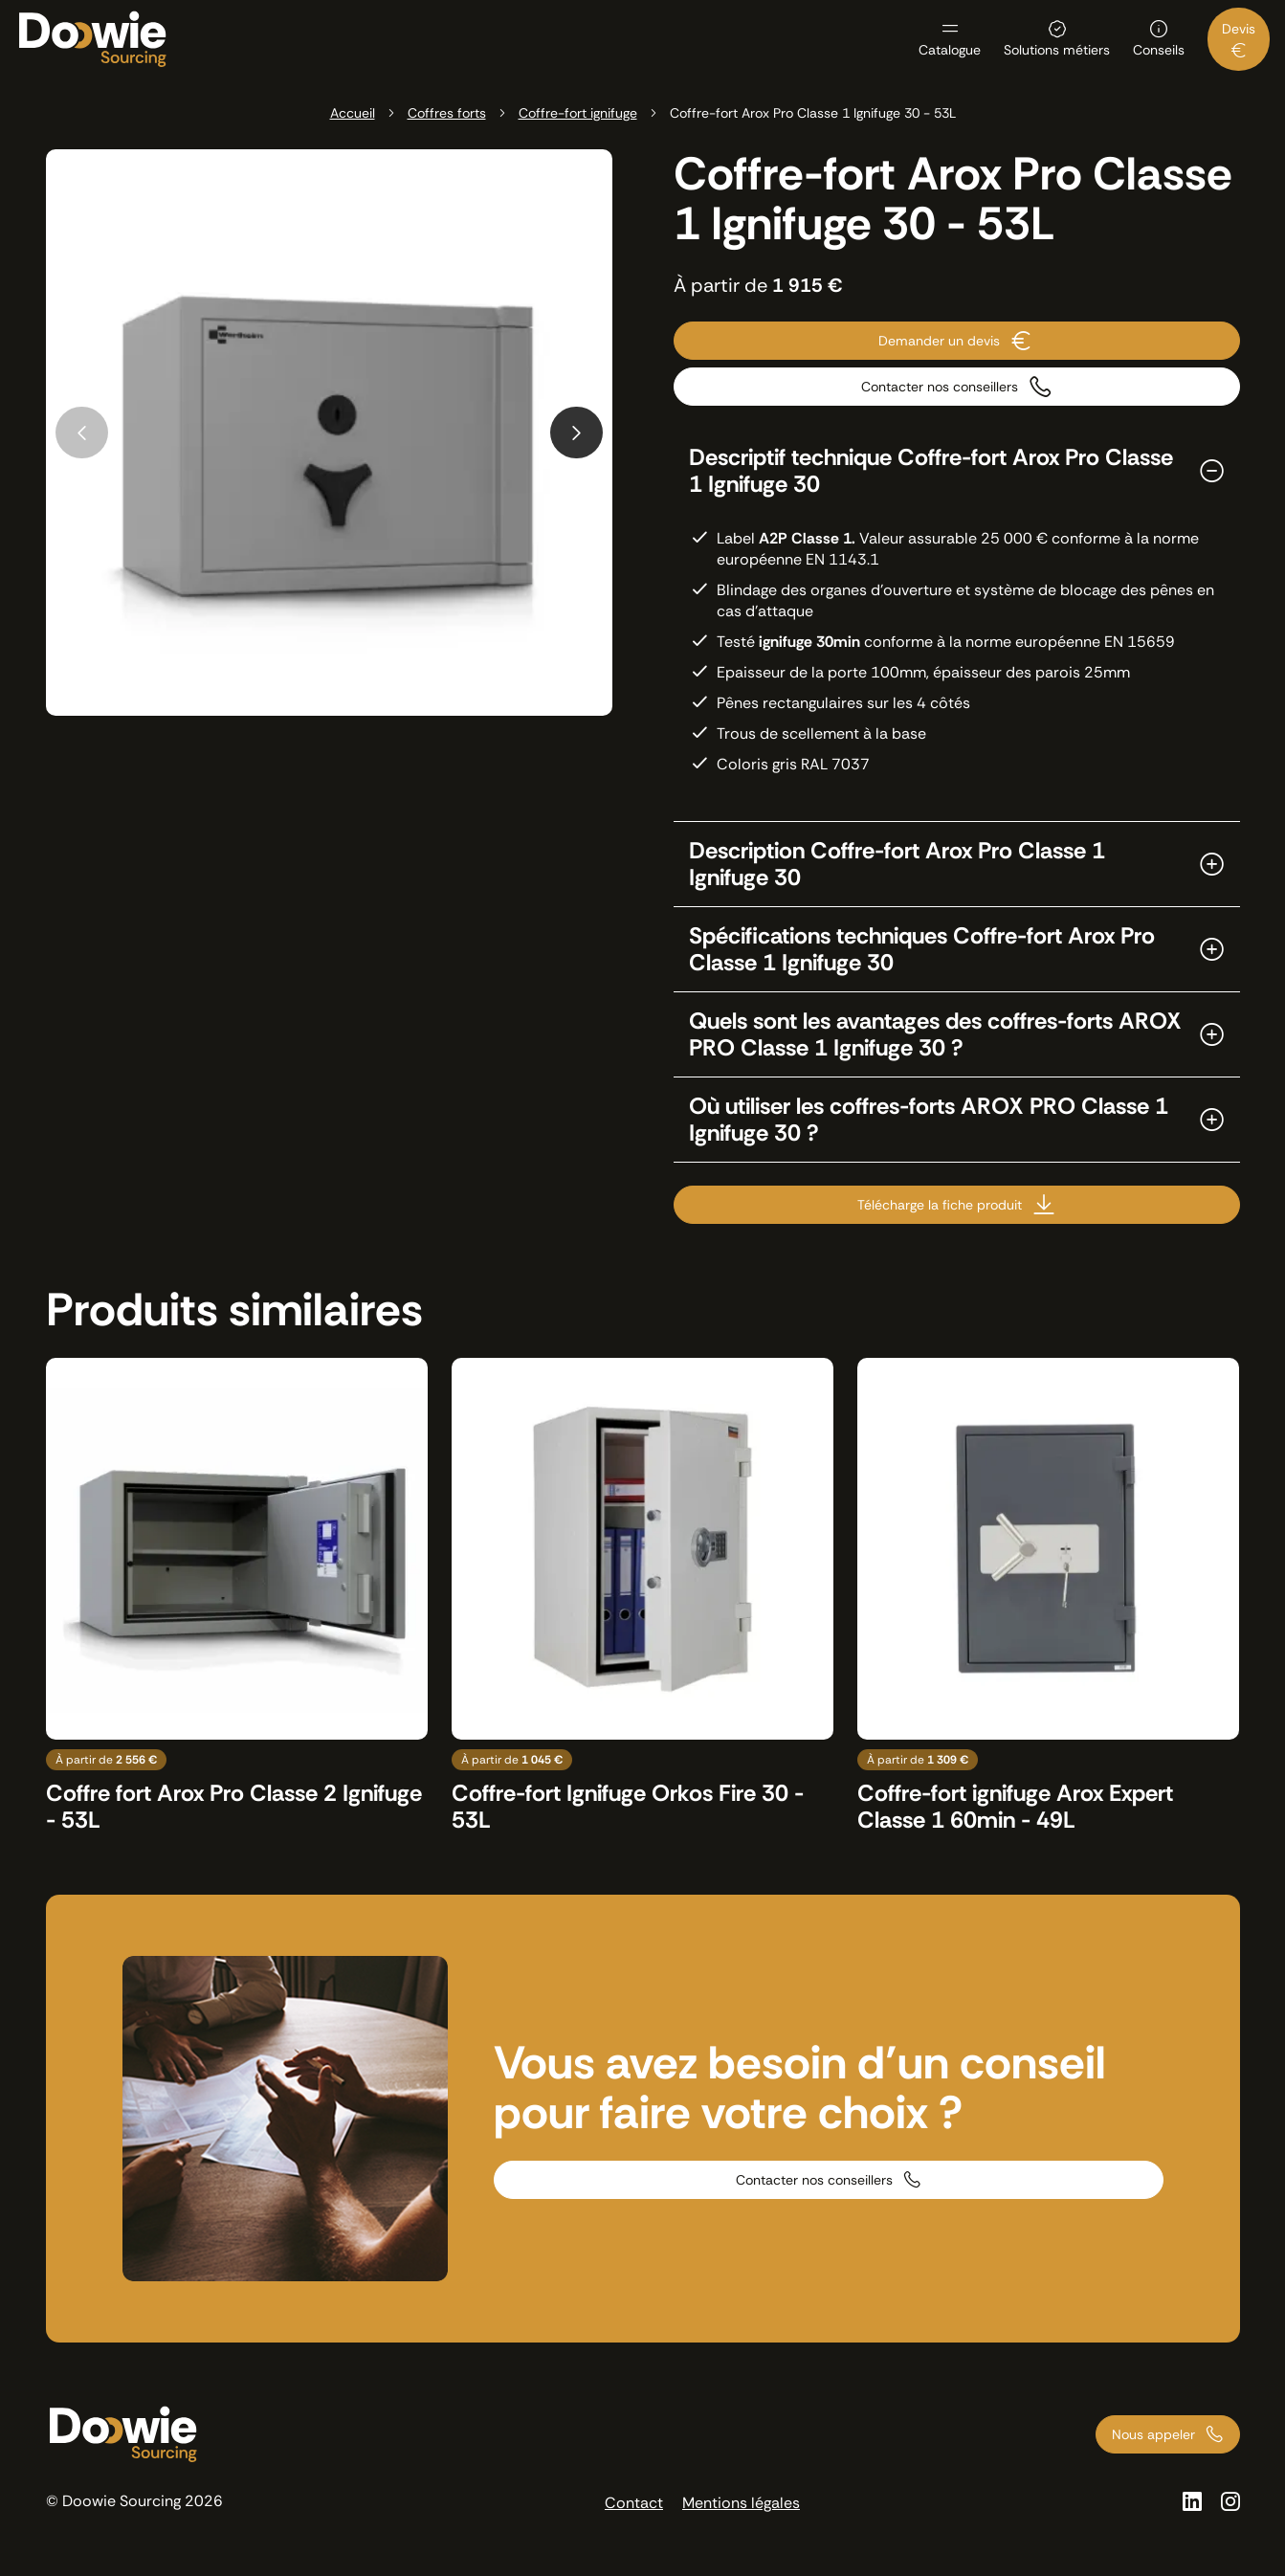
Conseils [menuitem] (1159, 48)
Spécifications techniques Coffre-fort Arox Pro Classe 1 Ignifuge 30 (922, 949)
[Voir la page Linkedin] (1192, 2501)
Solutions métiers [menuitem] (1057, 48)
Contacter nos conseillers (814, 2179)
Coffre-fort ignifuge (578, 113)
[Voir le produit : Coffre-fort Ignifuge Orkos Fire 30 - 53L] (642, 1595)
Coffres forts (447, 113)
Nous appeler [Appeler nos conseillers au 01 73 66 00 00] (1153, 2434)
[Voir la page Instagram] (1230, 2501)
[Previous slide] (81, 432)
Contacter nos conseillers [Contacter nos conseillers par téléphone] (939, 386)
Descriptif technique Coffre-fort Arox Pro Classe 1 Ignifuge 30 (931, 471)
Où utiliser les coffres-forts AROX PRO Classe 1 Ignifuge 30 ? (928, 1119)
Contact (634, 2503)
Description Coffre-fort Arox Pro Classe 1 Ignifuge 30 (897, 864)
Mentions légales (741, 2503)
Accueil (352, 113)
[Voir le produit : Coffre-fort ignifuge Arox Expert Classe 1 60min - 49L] (1048, 1595)
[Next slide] (576, 432)
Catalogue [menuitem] (950, 48)
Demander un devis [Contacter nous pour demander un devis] (939, 340)
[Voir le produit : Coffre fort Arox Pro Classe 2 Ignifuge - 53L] (237, 1595)
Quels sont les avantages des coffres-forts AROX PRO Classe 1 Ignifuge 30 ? (935, 1034)
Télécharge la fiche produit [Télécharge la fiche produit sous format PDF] (939, 1204)
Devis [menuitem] (1238, 28)
